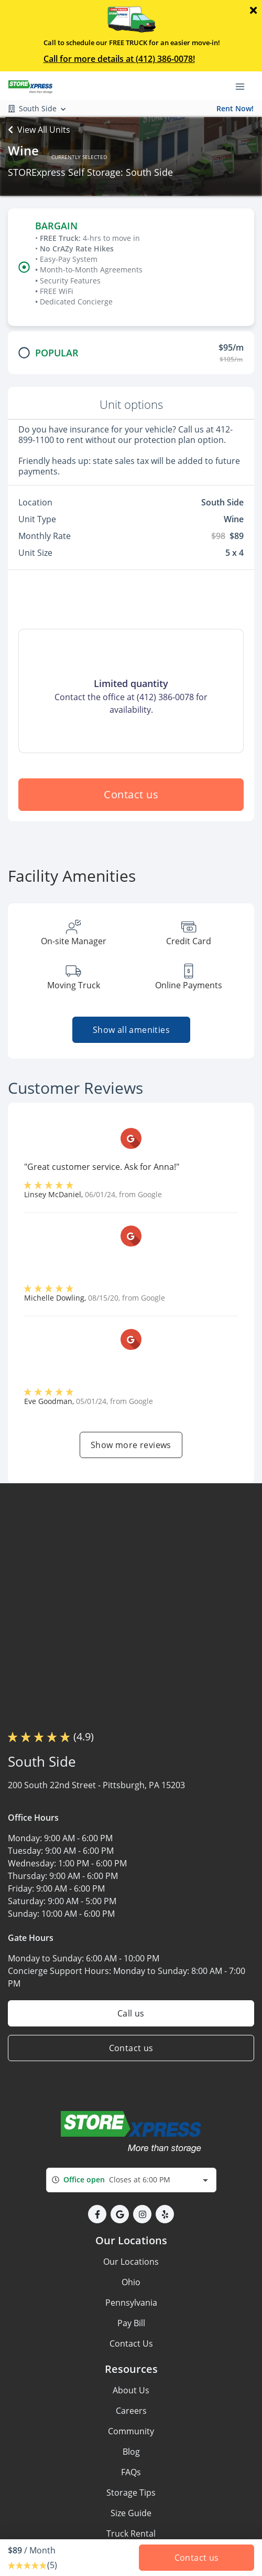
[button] (97, 2214)
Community (131, 2431)
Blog (131, 2451)
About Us (131, 2390)
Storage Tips (131, 2492)
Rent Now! (235, 108)
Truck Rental (131, 2533)
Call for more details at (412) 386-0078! (119, 59)
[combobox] (131, 2180)
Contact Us (131, 2343)
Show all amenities (130, 1030)
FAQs (131, 2472)
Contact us (131, 794)
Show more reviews (131, 1445)
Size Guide (131, 2513)
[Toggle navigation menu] (244, 85)
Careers (131, 2410)
